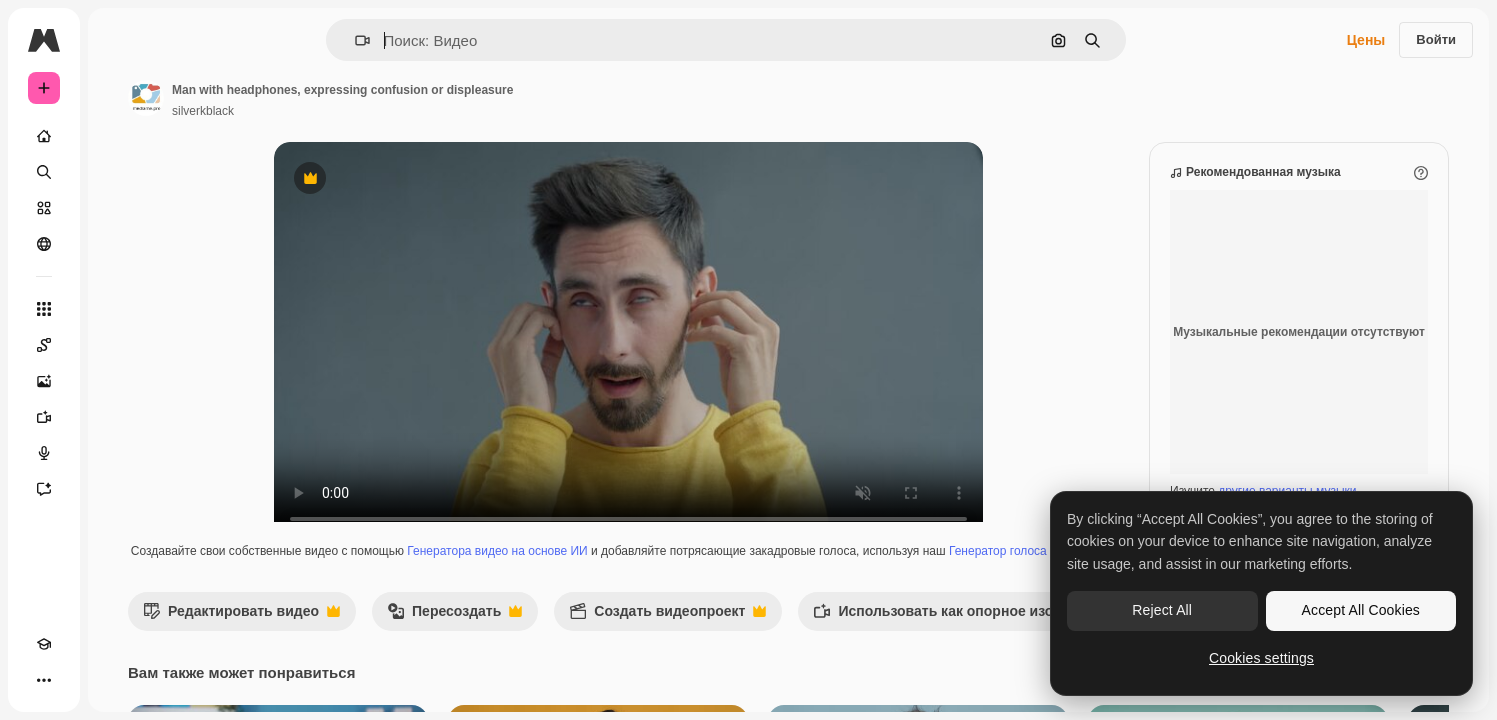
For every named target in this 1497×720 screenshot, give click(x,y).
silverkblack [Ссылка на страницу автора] (355, 111)
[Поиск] (120, 172)
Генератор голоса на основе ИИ (704, 590)
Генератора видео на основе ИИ (664, 571)
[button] (430, 40)
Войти (1436, 39)
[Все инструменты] (120, 309)
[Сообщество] (120, 244)
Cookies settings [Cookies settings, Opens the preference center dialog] (1261, 658)
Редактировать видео (393, 655)
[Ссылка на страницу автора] (298, 98)
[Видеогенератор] (120, 417)
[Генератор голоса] (120, 453)
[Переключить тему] (80, 680)
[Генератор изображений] (120, 381)
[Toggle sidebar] (196, 40)
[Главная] (120, 136)
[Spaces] (120, 345)
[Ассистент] (120, 489)
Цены (1366, 40)
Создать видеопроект (819, 655)
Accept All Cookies (1361, 610)
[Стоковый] (120, 208)
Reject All (1162, 610)
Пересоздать (606, 655)
